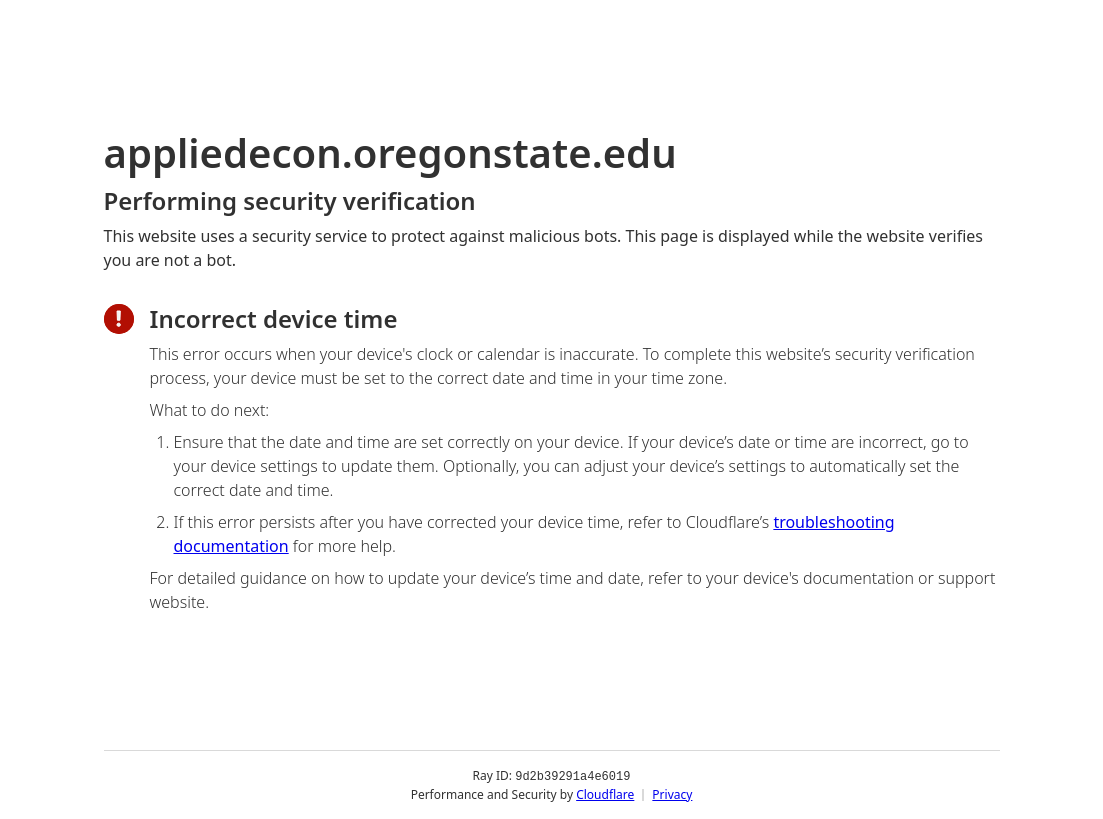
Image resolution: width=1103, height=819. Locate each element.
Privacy (672, 793)
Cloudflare (605, 793)
